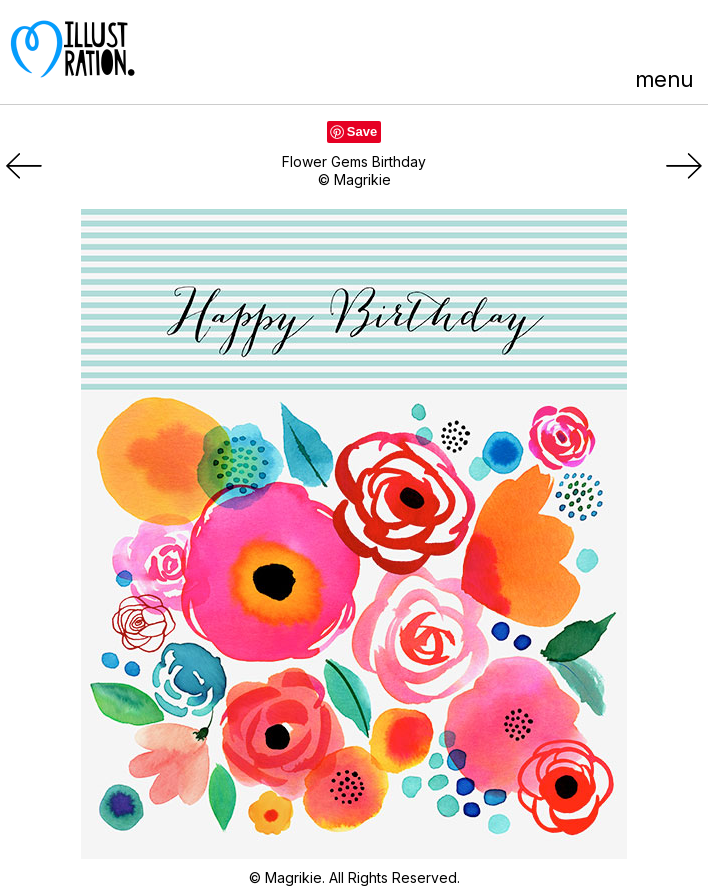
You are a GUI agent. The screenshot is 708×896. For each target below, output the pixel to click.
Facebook (607, 37)
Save (362, 131)
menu (664, 79)
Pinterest (570, 37)
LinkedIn (644, 37)
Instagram (681, 37)
